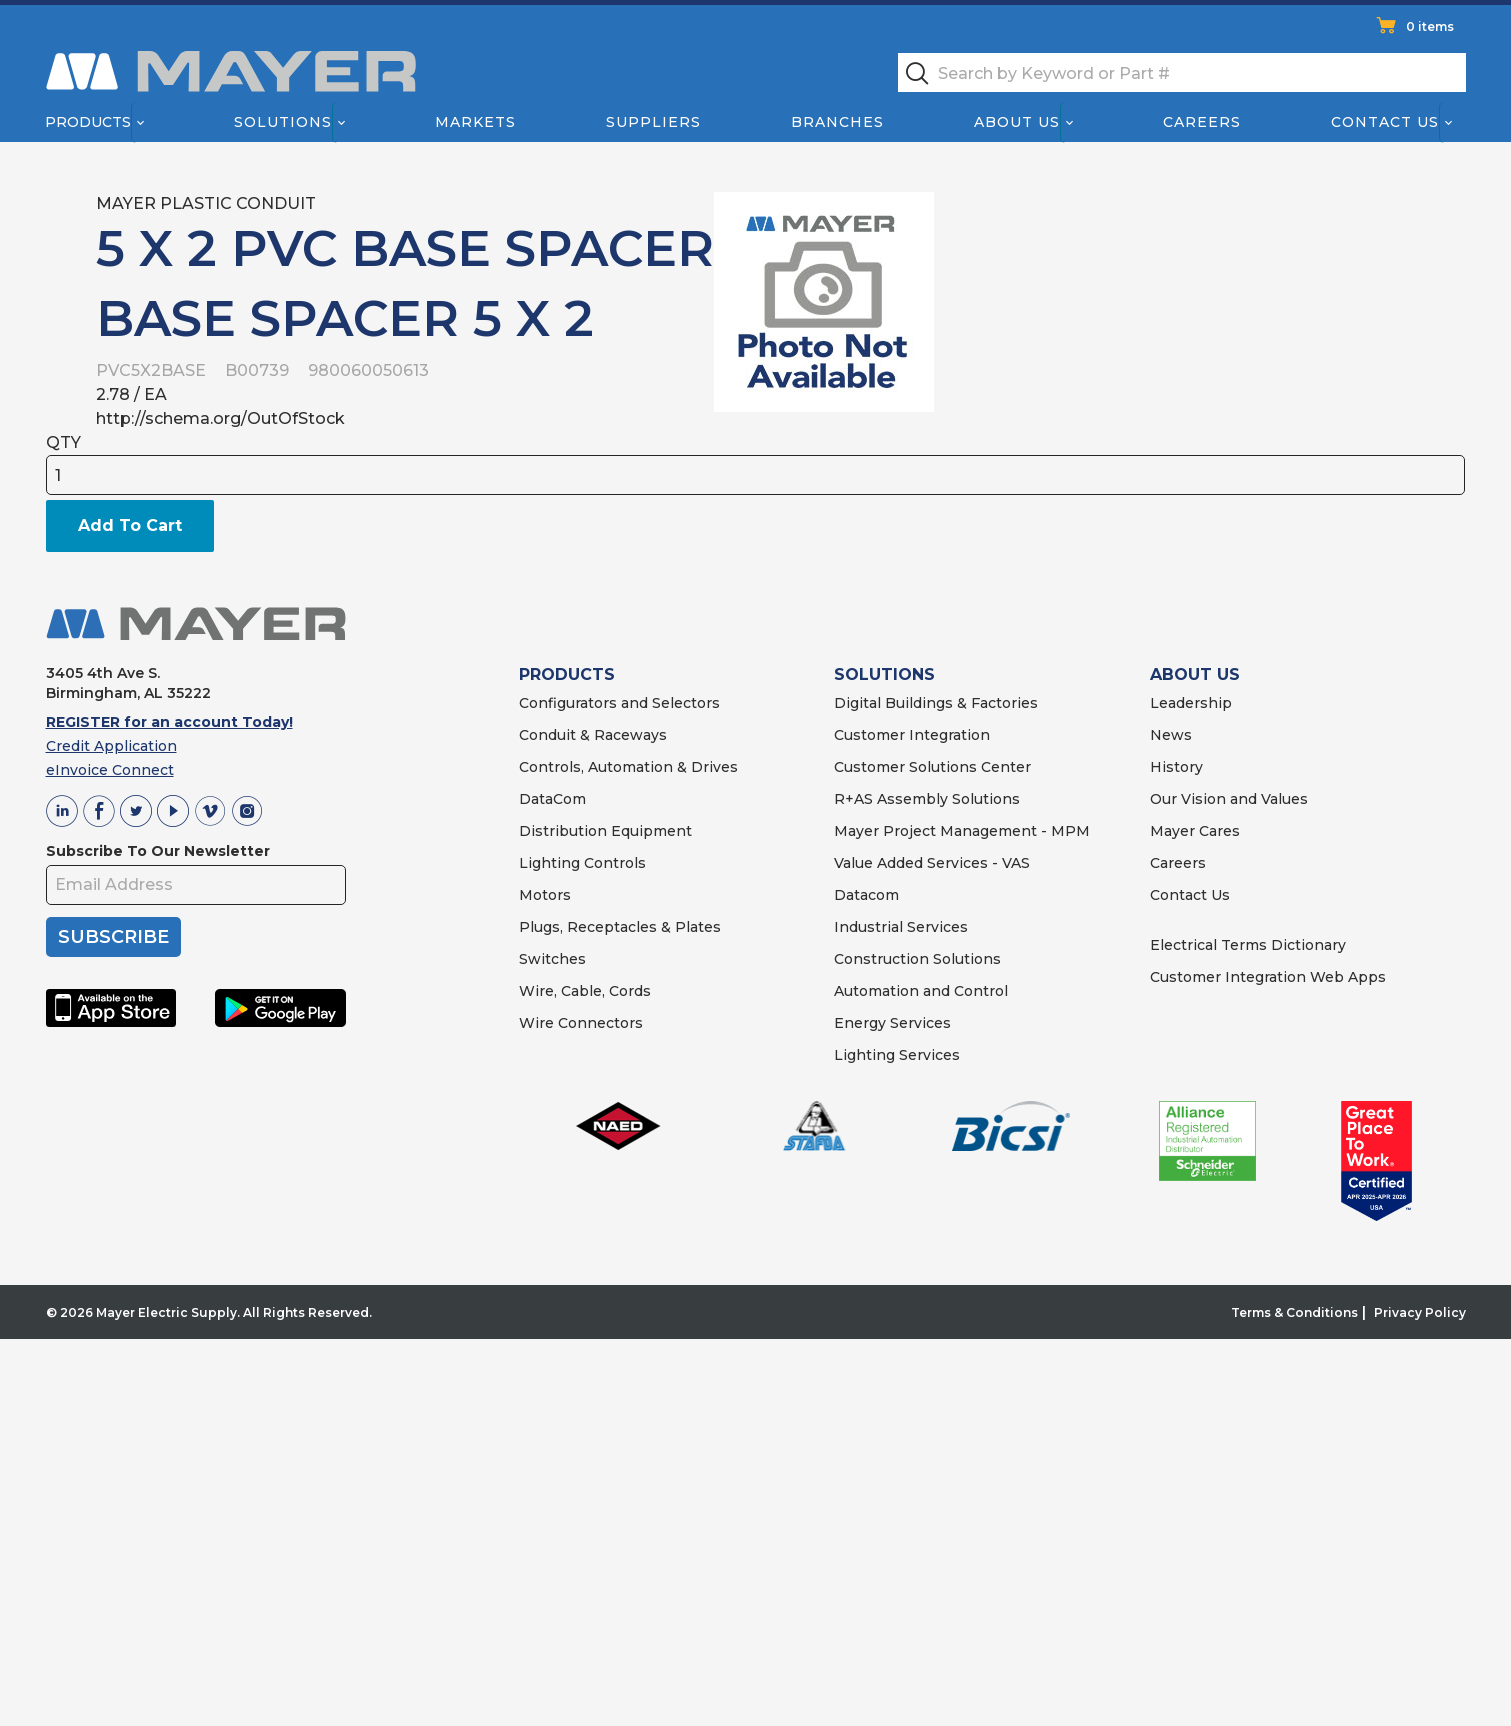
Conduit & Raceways (593, 735)
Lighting (549, 863)
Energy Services (892, 1023)
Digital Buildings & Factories (936, 703)
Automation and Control (921, 991)
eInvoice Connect (110, 770)
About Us (1017, 122)
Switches (552, 959)
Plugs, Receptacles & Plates (620, 927)
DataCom (552, 799)
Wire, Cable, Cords (585, 991)
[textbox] (1182, 72)
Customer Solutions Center (932, 767)
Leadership (1191, 703)
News (1171, 735)
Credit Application (111, 746)
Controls (613, 863)
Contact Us (1385, 122)
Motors (545, 895)
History (1176, 767)
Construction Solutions (917, 959)
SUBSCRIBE (113, 937)
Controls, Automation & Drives (628, 767)
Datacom (866, 895)
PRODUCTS (567, 674)
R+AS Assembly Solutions (927, 799)
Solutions (282, 122)
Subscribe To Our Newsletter (158, 851)
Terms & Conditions (1294, 1312)
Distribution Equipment (605, 831)
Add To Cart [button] (130, 525)
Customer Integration (912, 735)
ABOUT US (1195, 674)
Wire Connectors (581, 1023)
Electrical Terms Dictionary (1248, 945)
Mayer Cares (1195, 831)
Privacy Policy (1420, 1312)
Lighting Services (897, 1055)
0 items (1430, 26)
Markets (474, 122)
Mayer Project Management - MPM (962, 831)
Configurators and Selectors (619, 703)
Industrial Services (901, 927)
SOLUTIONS (884, 674)
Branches (837, 122)
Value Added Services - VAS (932, 863)
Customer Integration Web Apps (1268, 977)
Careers (1202, 122)
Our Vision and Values (1229, 799)
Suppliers (652, 122)
